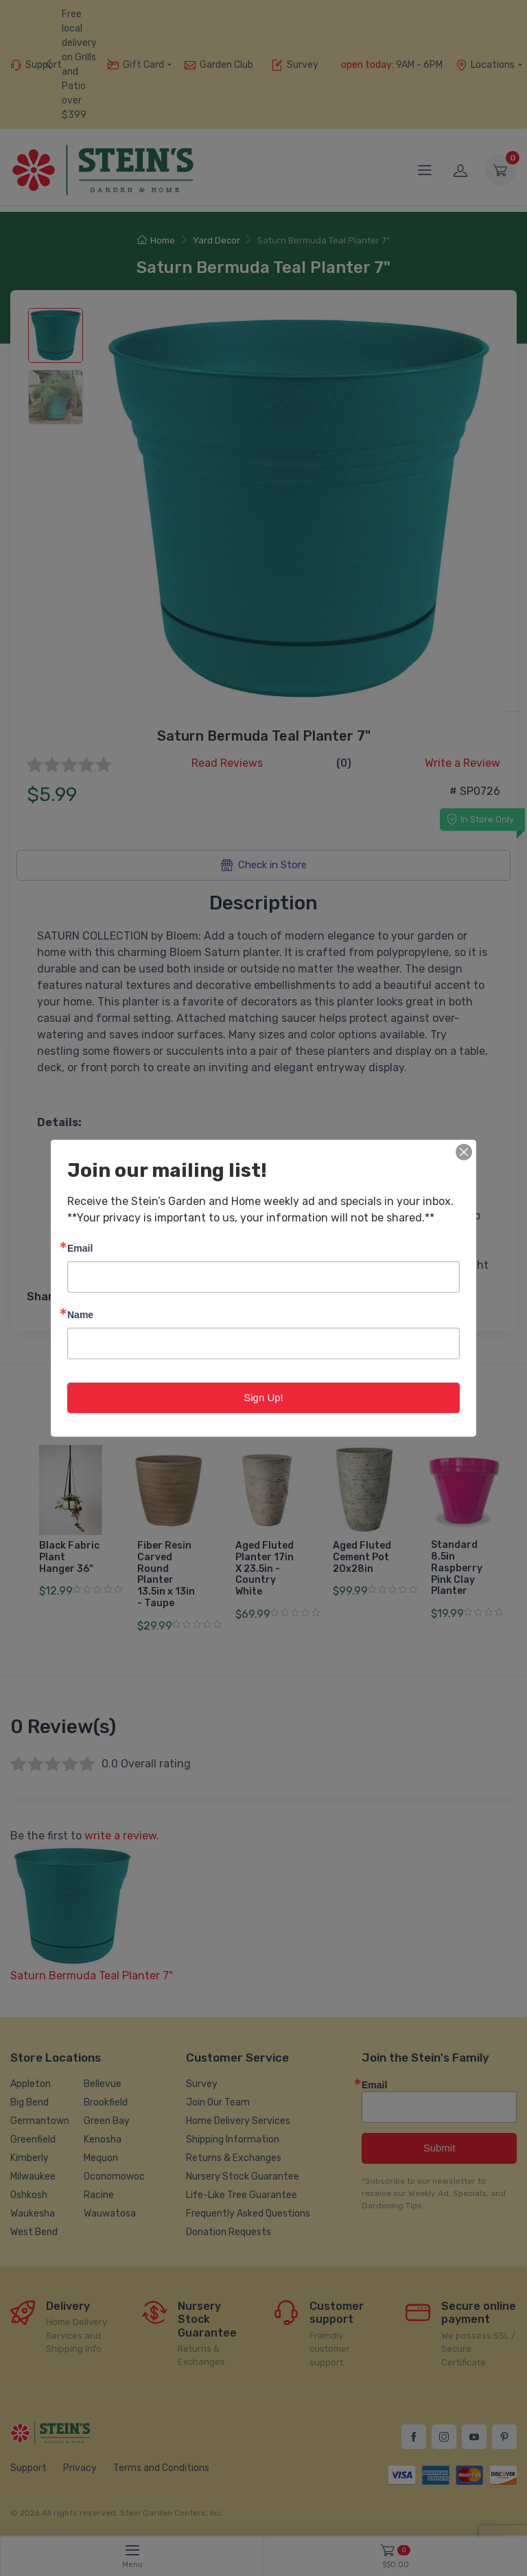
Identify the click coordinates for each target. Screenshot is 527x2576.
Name (80, 1314)
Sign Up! (263, 1397)
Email (80, 1248)
